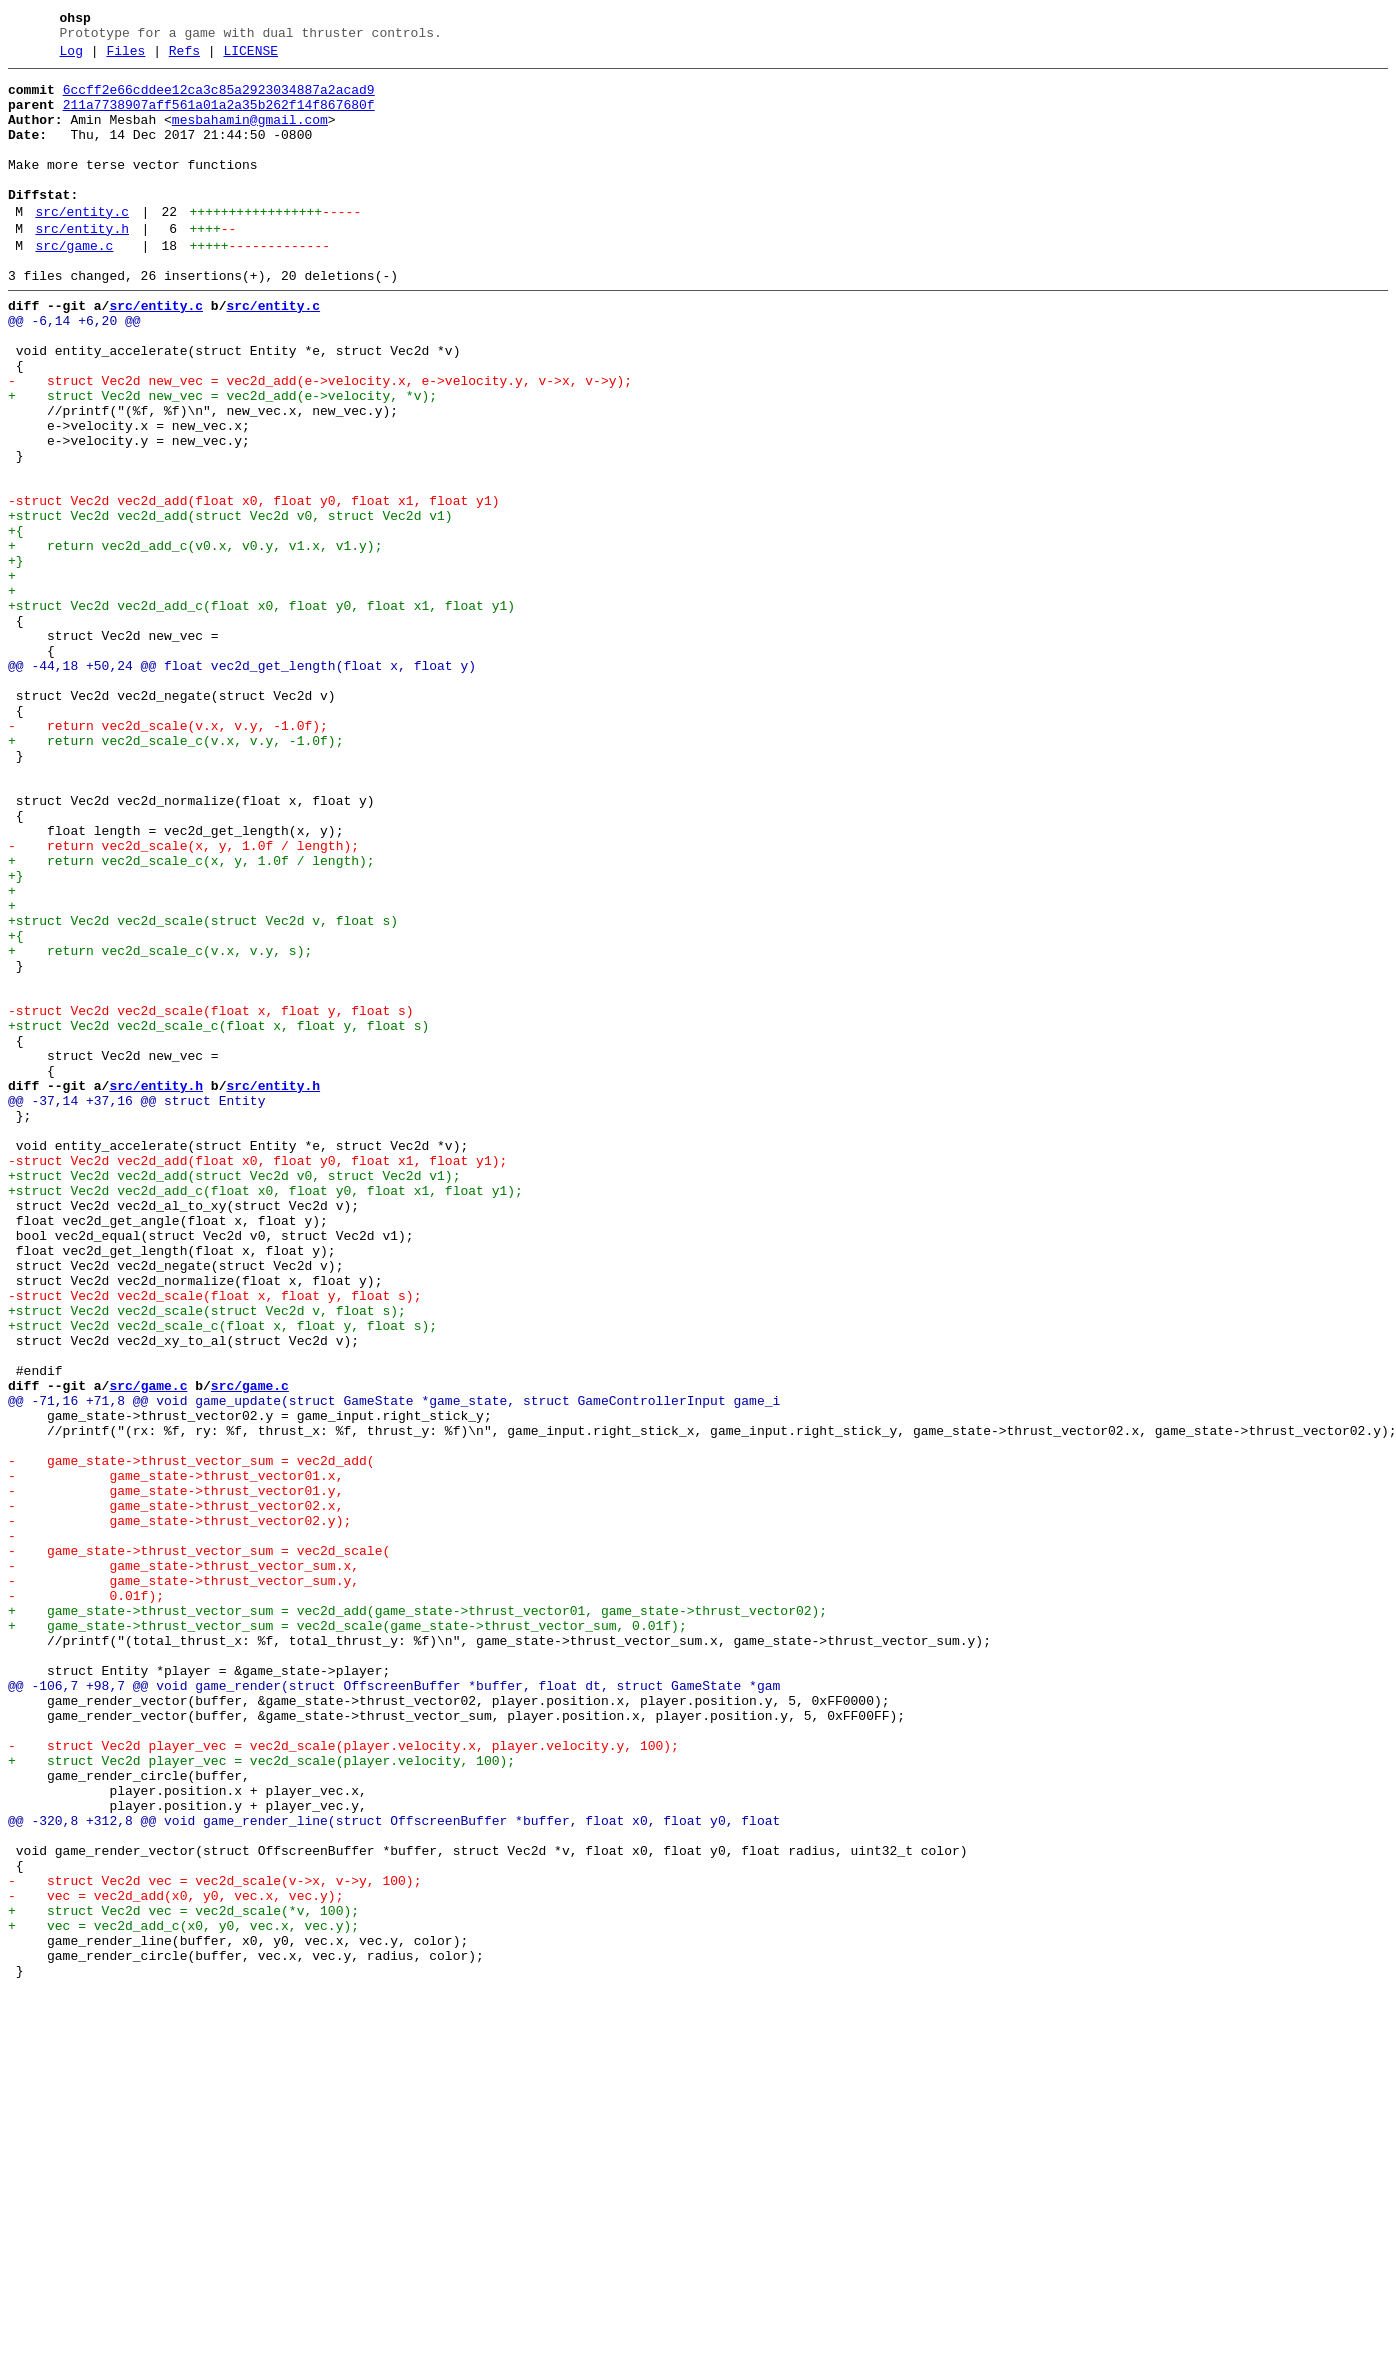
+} (16, 657)
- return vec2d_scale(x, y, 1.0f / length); (183, 999)
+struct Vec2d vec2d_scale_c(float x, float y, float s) (218, 1215)
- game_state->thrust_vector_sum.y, (183, 1881)
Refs (184, 57)
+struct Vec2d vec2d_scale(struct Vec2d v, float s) (203, 1089)
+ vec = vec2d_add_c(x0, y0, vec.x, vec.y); (183, 2295)
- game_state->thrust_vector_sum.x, (183, 1863)
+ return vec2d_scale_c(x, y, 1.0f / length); (191, 1017)
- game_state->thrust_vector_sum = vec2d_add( (191, 1737)
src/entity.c (82, 245)
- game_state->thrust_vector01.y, (175, 1773)
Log (71, 57)
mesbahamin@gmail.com (250, 135)
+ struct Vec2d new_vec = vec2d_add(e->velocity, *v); (222, 459)
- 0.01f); (86, 1899)
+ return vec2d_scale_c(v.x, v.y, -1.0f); (175, 873)
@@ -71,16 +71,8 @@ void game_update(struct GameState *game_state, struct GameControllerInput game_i (394, 1665)
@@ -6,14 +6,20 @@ (74, 369)
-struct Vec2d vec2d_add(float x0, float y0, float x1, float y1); (257, 1377)
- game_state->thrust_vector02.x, (175, 1791)
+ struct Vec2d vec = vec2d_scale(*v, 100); (183, 2277)
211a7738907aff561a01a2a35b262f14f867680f (219, 117)
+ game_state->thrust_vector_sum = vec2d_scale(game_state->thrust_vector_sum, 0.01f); (347, 1935)
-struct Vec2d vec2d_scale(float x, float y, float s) (211, 1197)
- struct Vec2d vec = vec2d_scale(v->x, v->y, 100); (214, 2241)
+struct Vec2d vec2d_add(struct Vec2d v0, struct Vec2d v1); (234, 1395)
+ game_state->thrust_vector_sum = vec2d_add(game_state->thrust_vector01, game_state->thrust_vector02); (417, 1917)
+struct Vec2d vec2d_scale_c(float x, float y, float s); (222, 1575)
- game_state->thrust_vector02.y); (179, 1809)
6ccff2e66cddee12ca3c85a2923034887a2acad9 (219, 99)
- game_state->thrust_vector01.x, (175, 1755)
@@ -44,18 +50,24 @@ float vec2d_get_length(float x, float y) (242, 783)
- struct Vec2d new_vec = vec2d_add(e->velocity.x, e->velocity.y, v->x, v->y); (320, 441)
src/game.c (74, 285)
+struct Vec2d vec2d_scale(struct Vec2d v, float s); (207, 1557)
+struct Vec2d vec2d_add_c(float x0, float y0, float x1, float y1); (265, 1413)
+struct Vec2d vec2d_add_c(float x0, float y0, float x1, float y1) (261, 711)
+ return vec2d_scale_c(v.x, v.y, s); (160, 1125)
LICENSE (250, 57)
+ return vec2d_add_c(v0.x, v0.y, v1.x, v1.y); (195, 639)
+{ (16, 621)
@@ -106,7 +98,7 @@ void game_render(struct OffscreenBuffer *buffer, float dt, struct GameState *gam (394, 2007)
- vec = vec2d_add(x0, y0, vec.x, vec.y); (175, 2259)
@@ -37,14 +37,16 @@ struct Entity (136, 1305)
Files (125, 57)
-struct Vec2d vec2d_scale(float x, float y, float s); (214, 1539)
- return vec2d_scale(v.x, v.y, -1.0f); (168, 855)
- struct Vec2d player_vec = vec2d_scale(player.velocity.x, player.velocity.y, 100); (343, 2079)
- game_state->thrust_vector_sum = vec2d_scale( (199, 1845)
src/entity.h (82, 265)
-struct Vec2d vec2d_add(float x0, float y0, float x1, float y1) (253, 585)
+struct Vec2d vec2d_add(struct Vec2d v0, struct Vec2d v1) (230, 603)
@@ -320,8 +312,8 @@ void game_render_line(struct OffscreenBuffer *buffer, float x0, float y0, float (398, 2169)
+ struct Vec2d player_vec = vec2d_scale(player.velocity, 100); (261, 2097)
